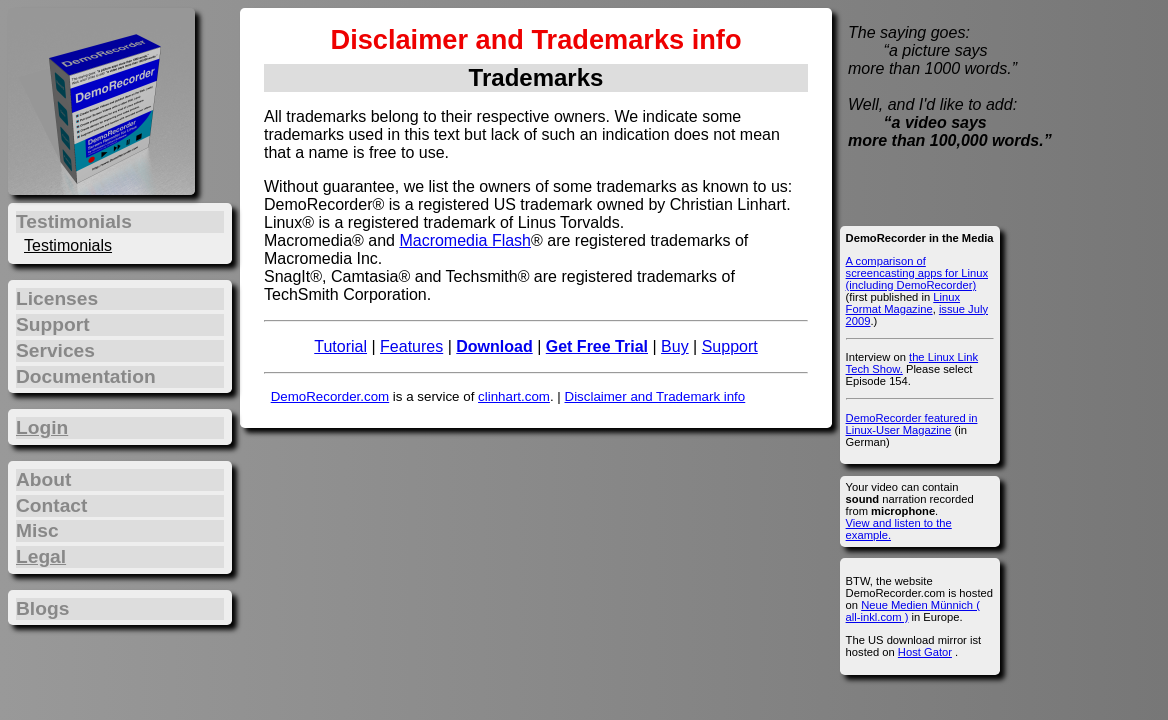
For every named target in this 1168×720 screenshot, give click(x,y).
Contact (51, 505)
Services (55, 350)
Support (730, 346)
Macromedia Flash (465, 240)
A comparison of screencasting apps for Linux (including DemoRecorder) (917, 273)
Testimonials (68, 245)
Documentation (86, 376)
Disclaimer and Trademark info (655, 396)
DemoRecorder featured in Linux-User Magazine (912, 424)
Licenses (57, 298)
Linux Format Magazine (903, 303)
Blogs (42, 608)
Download (494, 346)
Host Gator (925, 652)
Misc (37, 530)
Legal (41, 556)
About (43, 479)
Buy (675, 346)
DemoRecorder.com (330, 396)
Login (42, 427)
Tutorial (340, 346)
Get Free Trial (597, 346)
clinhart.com (514, 396)
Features (411, 346)
